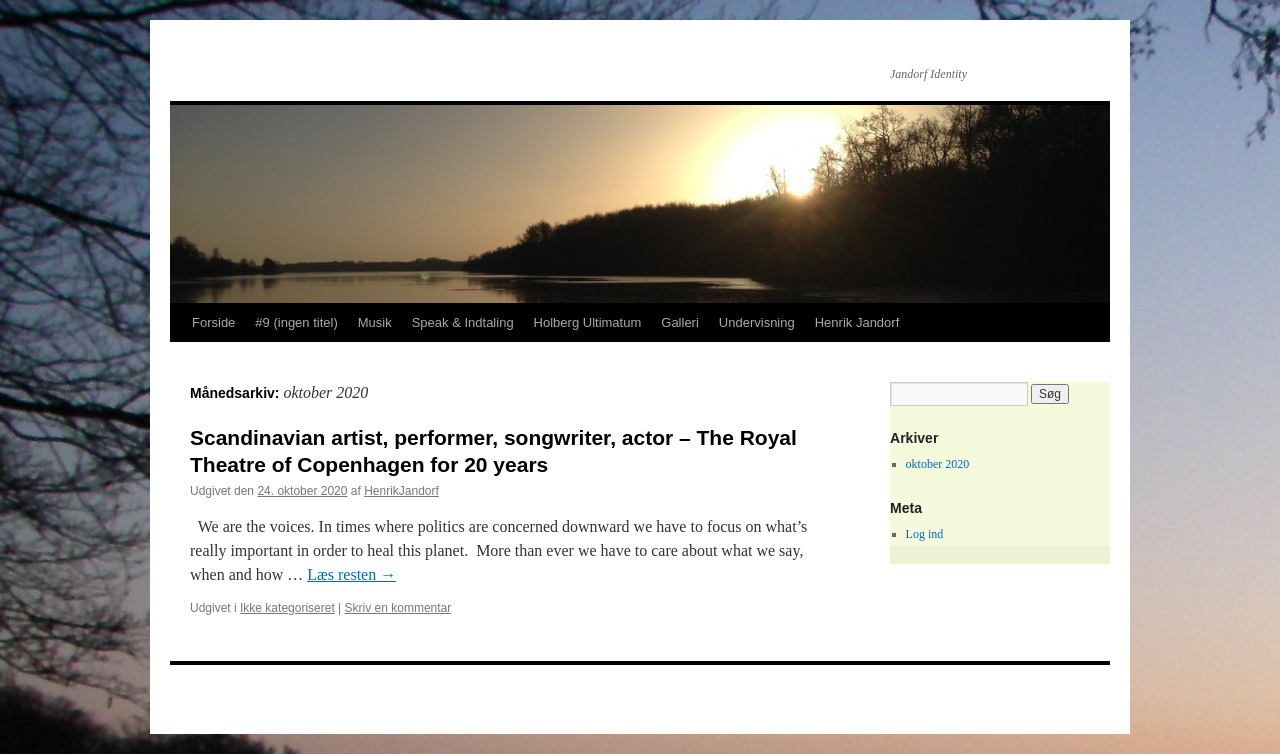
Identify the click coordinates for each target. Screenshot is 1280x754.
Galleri (680, 322)
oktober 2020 (938, 464)
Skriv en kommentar (398, 608)
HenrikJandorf (401, 491)
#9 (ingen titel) (296, 322)
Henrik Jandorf (857, 322)
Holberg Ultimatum (588, 322)
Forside (213, 322)
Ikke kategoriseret (287, 608)
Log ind (925, 534)
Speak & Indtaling (463, 322)
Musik (375, 322)
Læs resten (351, 574)
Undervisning (757, 322)
